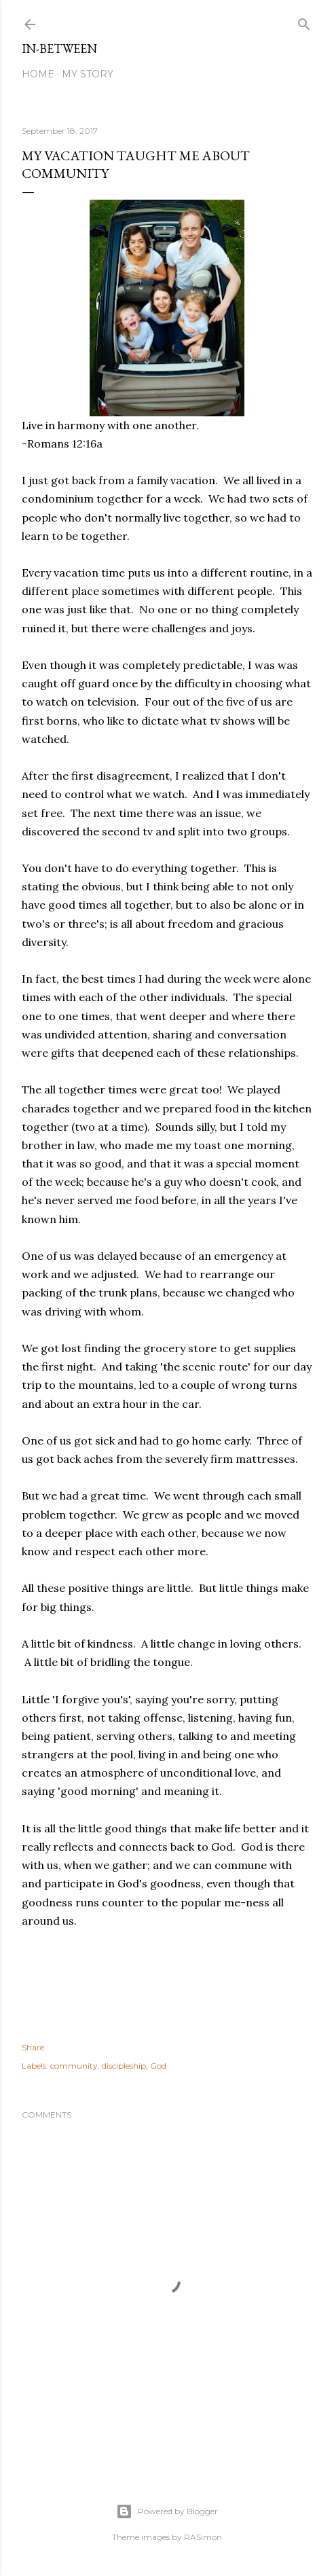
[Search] (304, 21)
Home (38, 74)
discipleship (124, 2066)
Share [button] (33, 2047)
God (158, 2066)
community (74, 2066)
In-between (59, 48)
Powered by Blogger (167, 2511)
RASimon (203, 2537)
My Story (87, 74)
